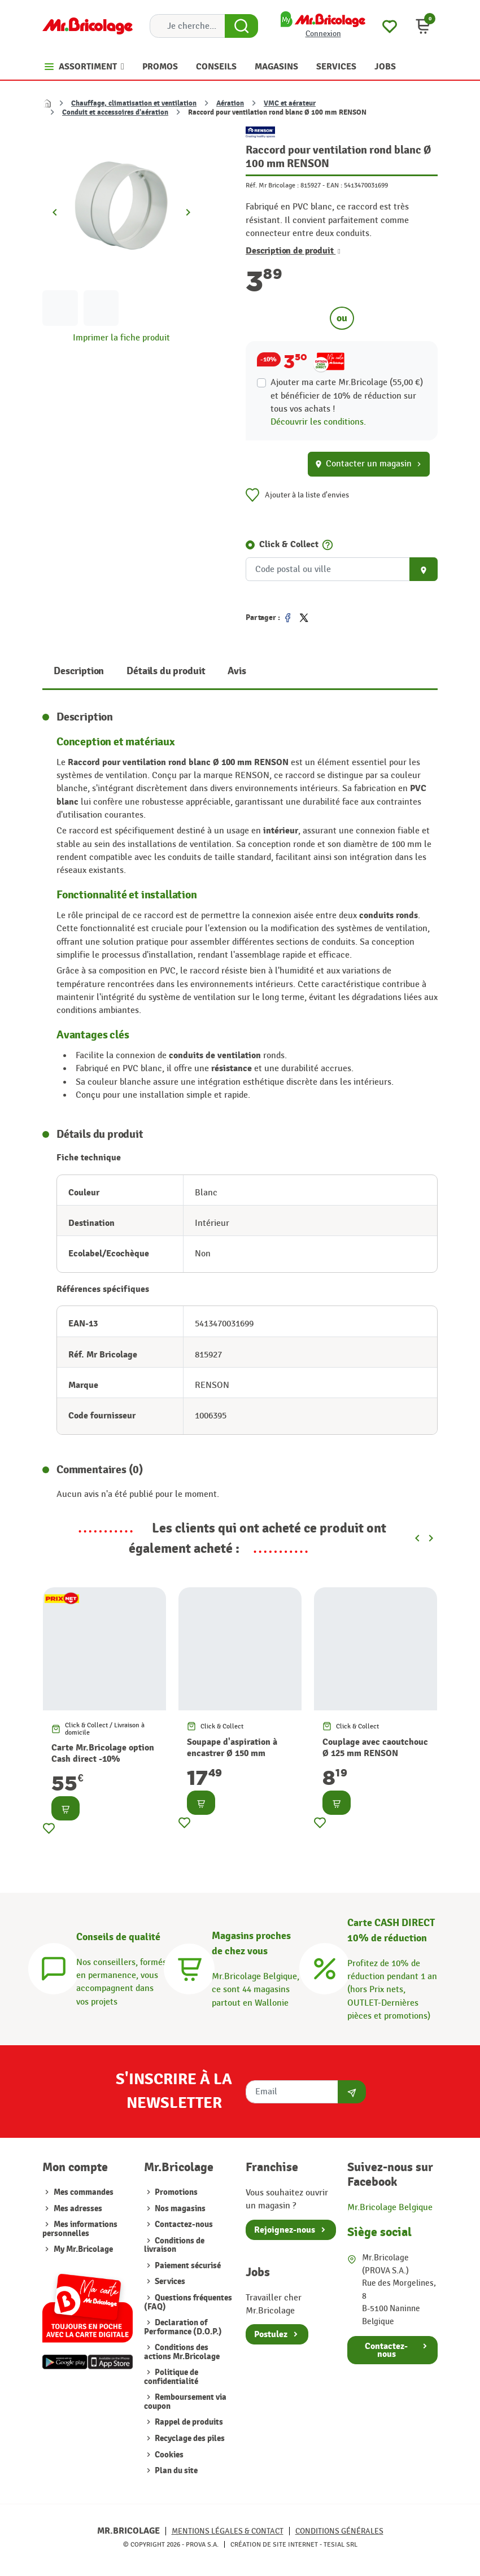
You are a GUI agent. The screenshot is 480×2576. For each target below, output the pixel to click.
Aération (230, 103)
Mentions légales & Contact (227, 2531)
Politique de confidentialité (171, 2377)
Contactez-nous (183, 2224)
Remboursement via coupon (185, 2402)
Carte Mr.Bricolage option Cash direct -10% (102, 1753)
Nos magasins (179, 2208)
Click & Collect (288, 544)
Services (169, 2281)
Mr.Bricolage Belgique (390, 2207)
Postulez (270, 2334)
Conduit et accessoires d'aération (115, 112)
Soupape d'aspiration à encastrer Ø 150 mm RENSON (232, 1753)
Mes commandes (84, 2192)
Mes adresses (78, 2208)
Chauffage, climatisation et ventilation (134, 103)
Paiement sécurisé (187, 2265)
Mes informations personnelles (79, 2229)
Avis (237, 671)
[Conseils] (54, 1967)
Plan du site (175, 2470)
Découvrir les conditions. (318, 422)
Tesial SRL (340, 2544)
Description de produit (293, 251)
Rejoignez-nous (284, 2230)
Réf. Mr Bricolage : (272, 185)
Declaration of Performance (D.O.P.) (183, 2327)
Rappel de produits (188, 2422)
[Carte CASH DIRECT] (325, 1967)
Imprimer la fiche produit (121, 338)
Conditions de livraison (174, 2245)
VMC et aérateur (290, 103)
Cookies (168, 2455)
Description (79, 671)
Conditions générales (339, 2531)
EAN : (334, 185)
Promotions (175, 2192)
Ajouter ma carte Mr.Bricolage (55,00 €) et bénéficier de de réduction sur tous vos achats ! (346, 395)
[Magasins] (189, 1967)
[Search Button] (241, 26)
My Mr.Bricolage (83, 2249)
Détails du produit (165, 671)
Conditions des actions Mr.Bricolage (182, 2352)
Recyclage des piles (189, 2438)
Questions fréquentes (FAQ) (188, 2302)
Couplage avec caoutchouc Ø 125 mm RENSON (375, 1747)
